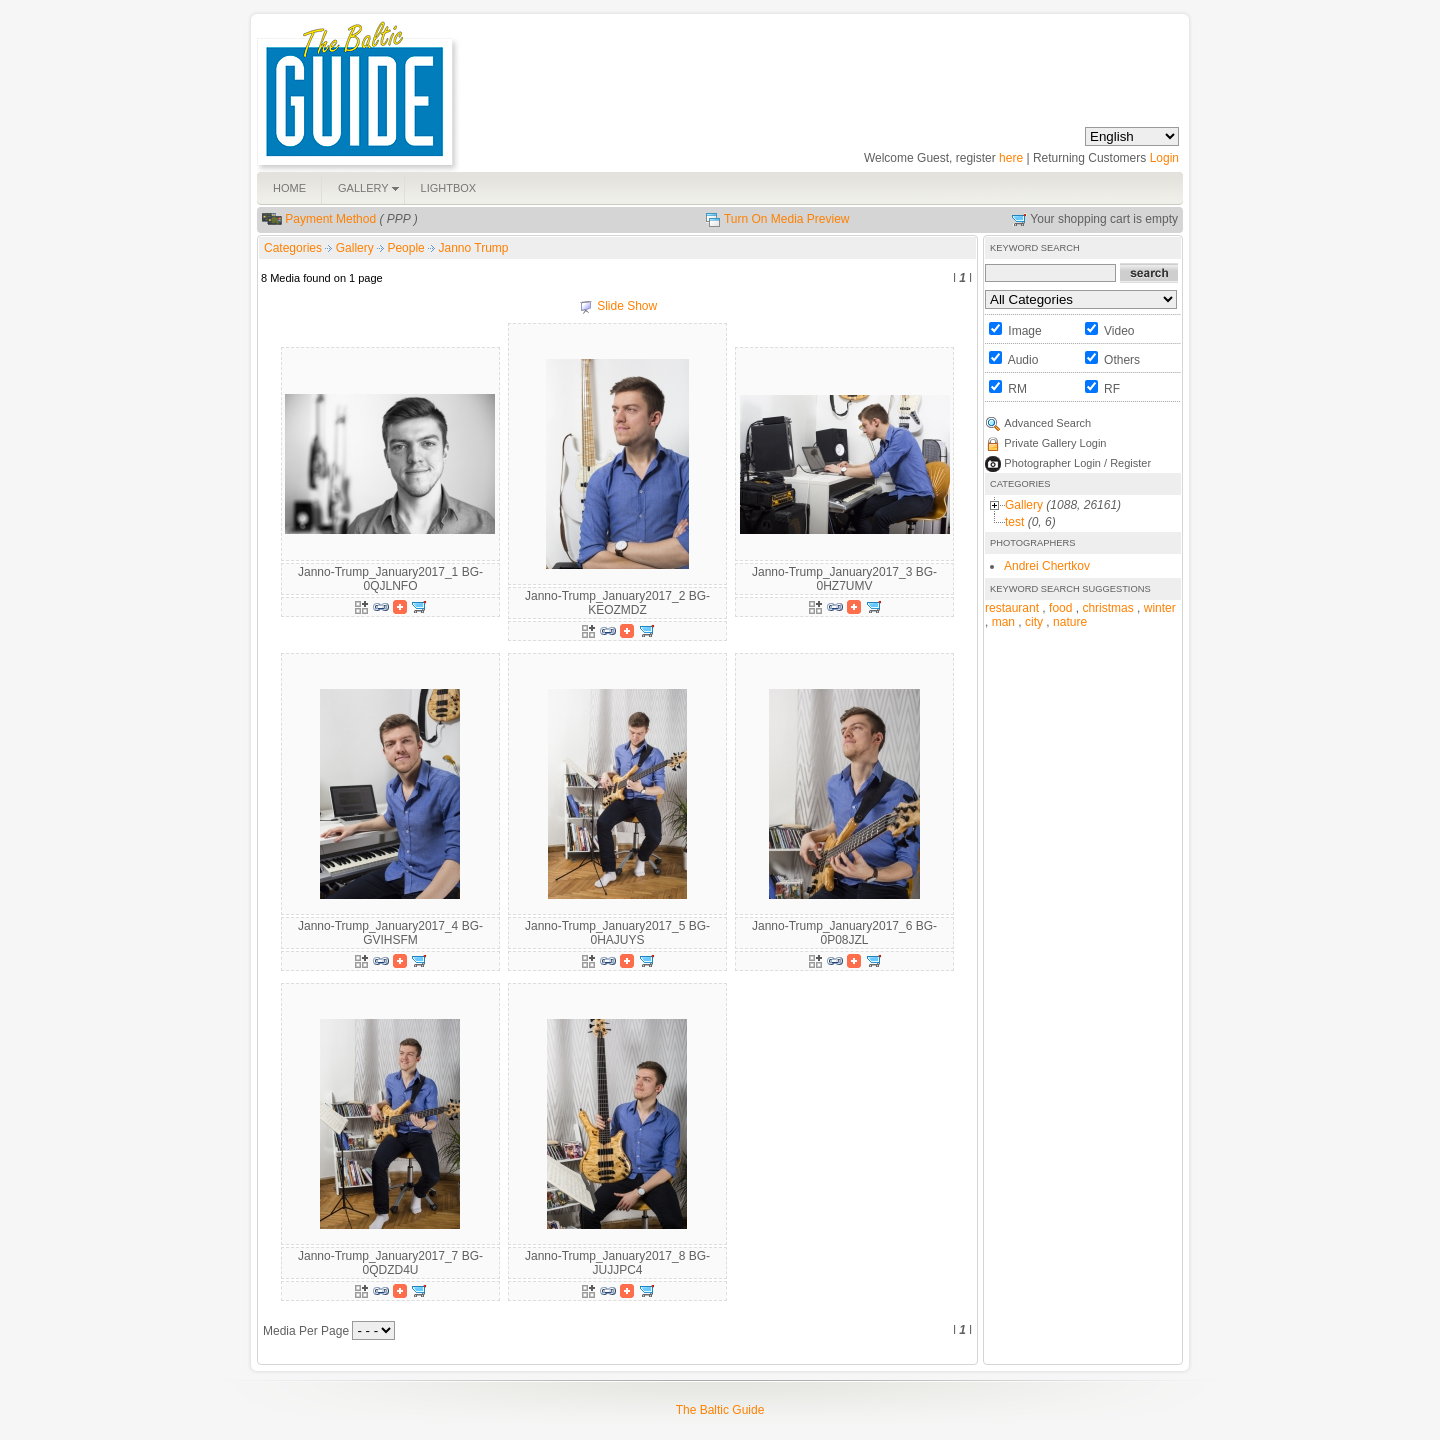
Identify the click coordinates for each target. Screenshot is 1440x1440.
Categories (293, 248)
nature (1070, 622)
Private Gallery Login (1055, 443)
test (1014, 522)
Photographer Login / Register (1077, 463)
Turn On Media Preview (787, 219)
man (1003, 622)
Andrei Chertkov (1047, 566)
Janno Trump (473, 248)
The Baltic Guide (720, 1410)
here (1011, 158)
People (407, 248)
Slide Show (627, 306)
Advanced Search (1047, 423)
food (1060, 608)
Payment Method (330, 219)
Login (1164, 158)
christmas (1107, 608)
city (1034, 622)
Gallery (356, 248)
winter (1160, 608)
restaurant (1012, 608)
